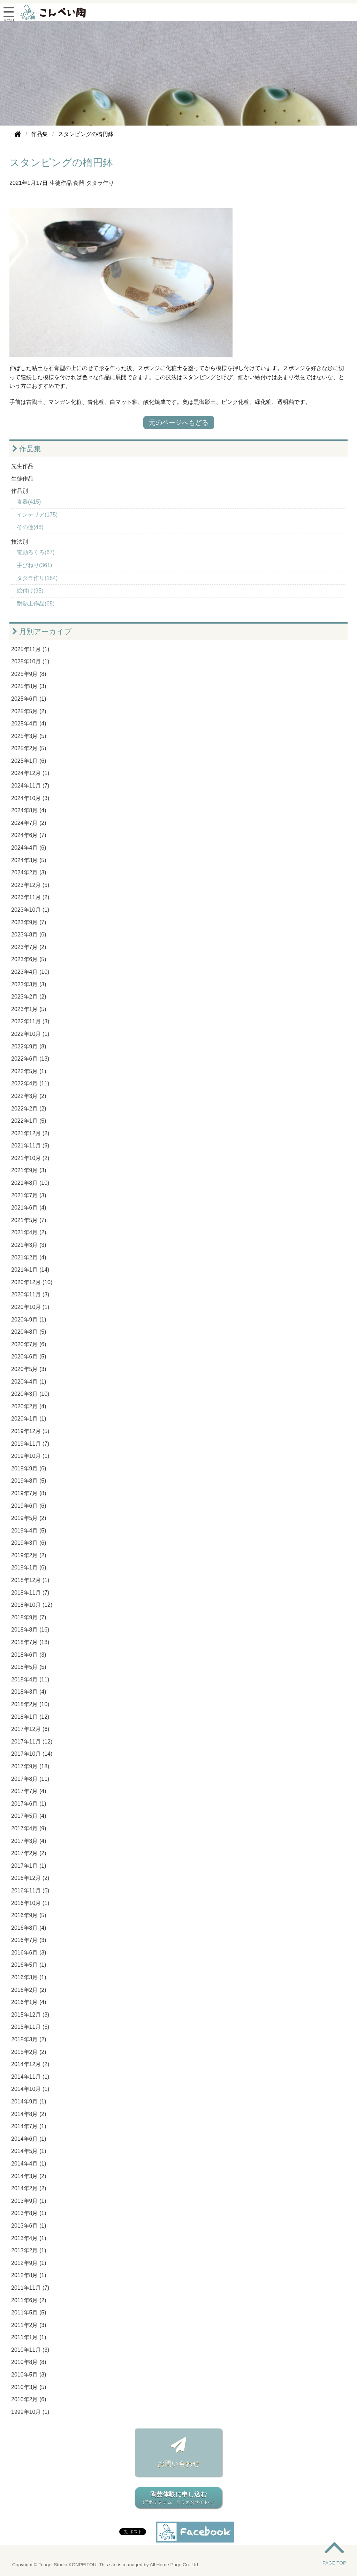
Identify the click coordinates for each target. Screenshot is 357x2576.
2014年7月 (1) (28, 2126)
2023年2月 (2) (28, 997)
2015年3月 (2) (28, 2039)
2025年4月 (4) (28, 723)
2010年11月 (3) (30, 2350)
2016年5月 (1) (28, 1965)
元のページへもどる (178, 422)
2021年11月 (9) (30, 1145)
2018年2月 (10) (30, 1704)
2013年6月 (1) (28, 2226)
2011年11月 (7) (30, 2288)
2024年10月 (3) (30, 798)
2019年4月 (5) (28, 1531)
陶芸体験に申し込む (178, 2498)
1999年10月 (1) (30, 2412)
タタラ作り (100, 183)
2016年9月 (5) (28, 1915)
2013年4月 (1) (28, 2238)
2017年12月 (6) (30, 1729)
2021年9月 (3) (28, 1170)
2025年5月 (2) (28, 711)
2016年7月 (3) (28, 1940)
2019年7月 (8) (28, 1493)
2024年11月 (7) (30, 786)
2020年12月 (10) (31, 1282)
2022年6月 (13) (30, 1059)
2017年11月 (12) (31, 1742)
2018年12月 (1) (30, 1580)
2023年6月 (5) (28, 959)
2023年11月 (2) (30, 897)
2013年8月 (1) (28, 2213)
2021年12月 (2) (30, 1133)
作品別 (19, 491)
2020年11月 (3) (30, 1294)
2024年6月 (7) (28, 835)
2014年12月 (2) (30, 2064)
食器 (78, 183)
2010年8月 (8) (28, 2362)
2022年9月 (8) (28, 1046)
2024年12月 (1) (30, 773)
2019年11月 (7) (30, 1444)
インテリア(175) (37, 515)
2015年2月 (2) (28, 2052)
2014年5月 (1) (28, 2151)
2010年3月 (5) (28, 2387)
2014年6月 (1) (28, 2139)
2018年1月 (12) (30, 1717)
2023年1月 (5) (28, 1009)
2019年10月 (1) (30, 1456)
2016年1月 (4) (28, 2002)
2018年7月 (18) (30, 1642)
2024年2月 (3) (28, 872)
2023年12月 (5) (30, 885)
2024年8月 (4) (28, 810)
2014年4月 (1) (28, 2164)
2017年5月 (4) (28, 1816)
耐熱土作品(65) (35, 604)
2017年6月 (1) (28, 1804)
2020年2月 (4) (28, 1406)
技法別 (19, 542)
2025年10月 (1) (30, 661)
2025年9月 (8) (28, 674)
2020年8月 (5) (28, 1332)
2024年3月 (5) (28, 860)
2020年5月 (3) (28, 1369)
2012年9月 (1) (28, 2263)
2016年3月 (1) (28, 1977)
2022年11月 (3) (30, 1021)
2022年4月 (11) (30, 1083)
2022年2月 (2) (28, 1109)
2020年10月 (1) (30, 1307)
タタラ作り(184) (37, 578)
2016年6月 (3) (28, 1953)
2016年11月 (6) (30, 1890)
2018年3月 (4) (28, 1692)
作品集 (26, 448)
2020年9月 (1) (28, 1320)
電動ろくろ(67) (35, 552)
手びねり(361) (34, 565)
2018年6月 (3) (28, 1655)
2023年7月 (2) (28, 947)
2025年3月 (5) (28, 736)
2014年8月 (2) (28, 2114)
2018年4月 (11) (30, 1679)
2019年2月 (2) (28, 1555)
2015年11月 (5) (30, 2027)
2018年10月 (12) (31, 1605)
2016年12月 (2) (30, 1878)
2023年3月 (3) (28, 984)
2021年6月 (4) (28, 1208)
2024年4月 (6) (28, 848)
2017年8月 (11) (30, 1779)
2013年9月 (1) (28, 2201)
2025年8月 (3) (28, 686)
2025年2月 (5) (28, 748)
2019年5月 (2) (28, 1518)
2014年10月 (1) (30, 2089)
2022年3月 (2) (28, 1096)
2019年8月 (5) (28, 1481)
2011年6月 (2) (28, 2300)
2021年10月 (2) (30, 1158)
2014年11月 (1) (30, 2077)
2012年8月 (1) (28, 2275)
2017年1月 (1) (28, 1866)
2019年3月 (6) (28, 1543)
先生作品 (22, 466)
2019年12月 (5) (30, 1431)
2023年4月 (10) (30, 972)
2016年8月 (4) (28, 1928)
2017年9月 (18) (30, 1766)
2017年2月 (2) (28, 1853)
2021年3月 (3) (28, 1245)
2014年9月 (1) (28, 2101)
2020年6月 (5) (28, 1356)
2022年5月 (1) (28, 1071)
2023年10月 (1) (30, 910)
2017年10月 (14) (31, 1754)
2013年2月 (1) (28, 2250)
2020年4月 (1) (28, 1382)
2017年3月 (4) (28, 1841)
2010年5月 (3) (28, 2375)
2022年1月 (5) (28, 1121)
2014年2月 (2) (28, 2188)
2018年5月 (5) (28, 1667)
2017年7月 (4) (28, 1791)
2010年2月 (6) (28, 2399)
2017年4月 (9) (28, 1828)
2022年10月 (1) (30, 1034)
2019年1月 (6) (28, 1568)
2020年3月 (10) (30, 1394)
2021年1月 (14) (30, 1270)
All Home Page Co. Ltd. (174, 2564)
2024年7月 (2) (28, 823)
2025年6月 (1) (28, 699)
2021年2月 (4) (28, 1257)
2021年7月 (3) (28, 1195)
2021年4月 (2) (28, 1232)
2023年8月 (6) (28, 934)
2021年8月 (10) (30, 1183)
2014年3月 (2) (28, 2176)
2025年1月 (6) (28, 761)
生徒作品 (61, 183)
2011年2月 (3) (28, 2325)
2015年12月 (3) (30, 2015)
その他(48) (30, 527)
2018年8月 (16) (30, 1630)
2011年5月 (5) (28, 2312)
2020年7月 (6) (28, 1344)
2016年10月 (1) (30, 1903)
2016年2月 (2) (28, 1990)
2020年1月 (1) (28, 1419)
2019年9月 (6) (28, 1468)
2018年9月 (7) (28, 1617)
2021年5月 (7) (28, 1220)
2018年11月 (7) (30, 1593)
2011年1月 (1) (28, 2337)
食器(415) (29, 502)
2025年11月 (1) (30, 649)
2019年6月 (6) (28, 1506)
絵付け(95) (30, 591)
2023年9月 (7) (28, 922)
